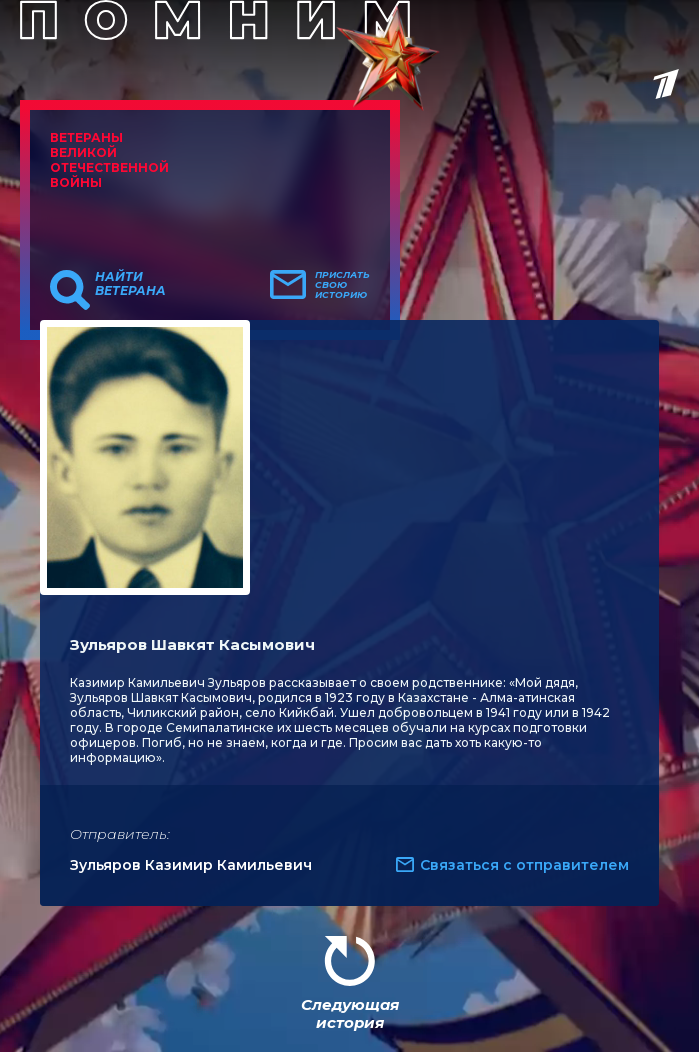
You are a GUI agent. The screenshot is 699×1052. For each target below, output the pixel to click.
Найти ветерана (130, 284)
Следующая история (350, 1013)
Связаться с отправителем (524, 865)
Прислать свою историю (342, 285)
